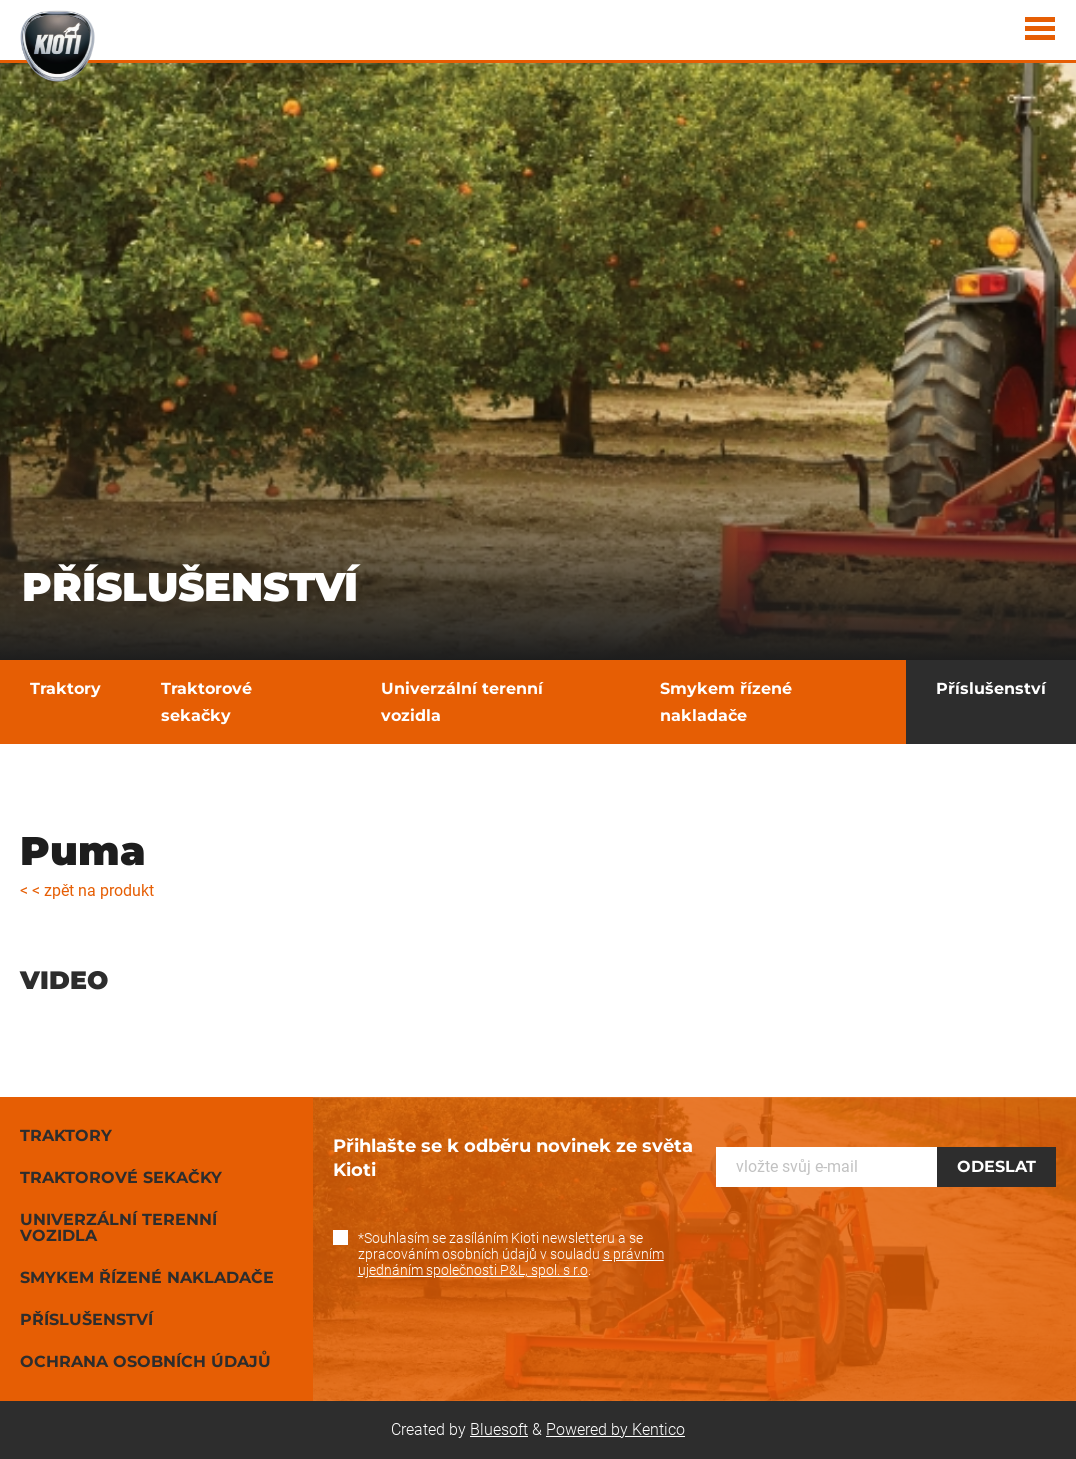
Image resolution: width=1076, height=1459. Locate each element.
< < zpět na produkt (87, 890)
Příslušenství (991, 688)
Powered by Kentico (615, 1429)
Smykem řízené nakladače (726, 702)
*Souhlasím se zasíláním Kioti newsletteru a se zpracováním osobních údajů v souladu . (511, 1254)
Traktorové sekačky (206, 702)
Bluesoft (499, 1429)
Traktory (65, 688)
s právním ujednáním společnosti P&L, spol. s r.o (511, 1262)
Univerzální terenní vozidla (462, 702)
